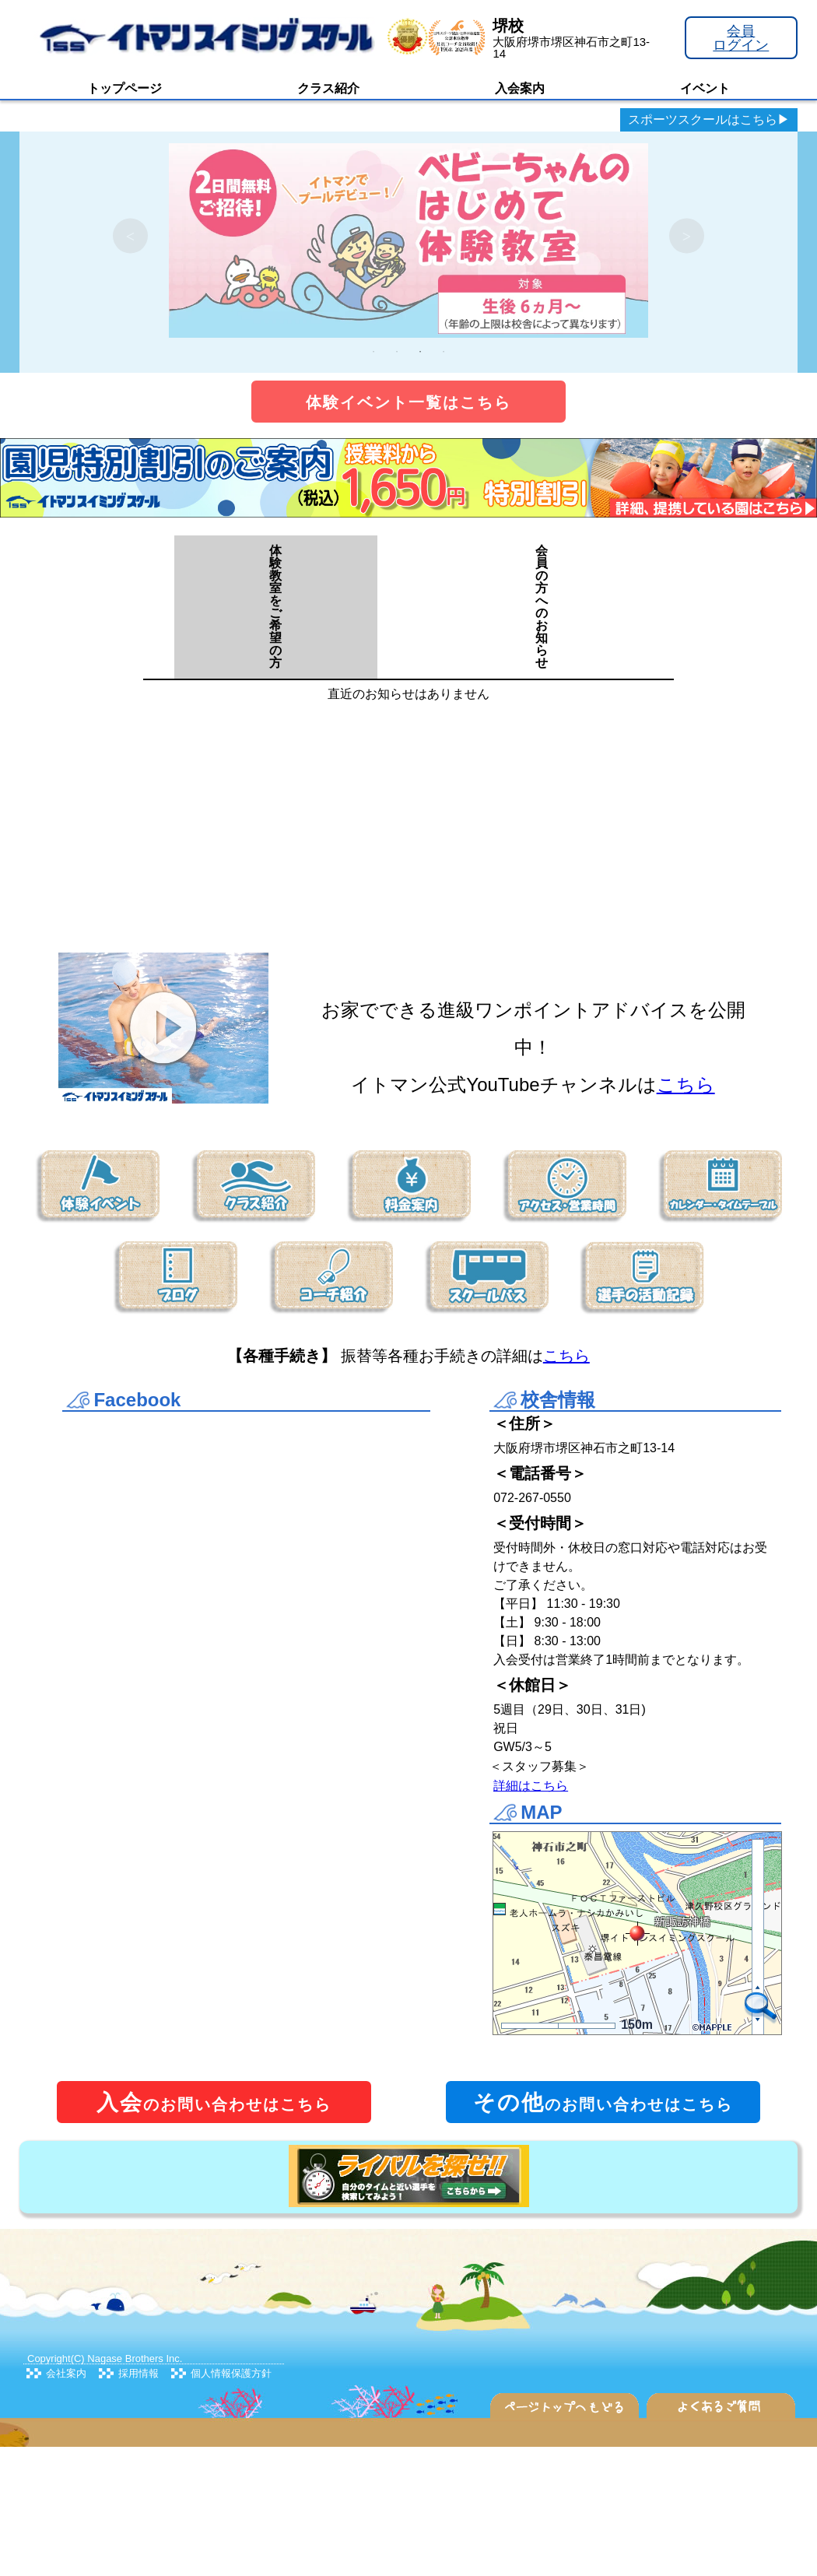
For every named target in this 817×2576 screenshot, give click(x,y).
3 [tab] (420, 352)
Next (686, 236)
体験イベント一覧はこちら (408, 402)
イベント (705, 88)
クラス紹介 (328, 88)
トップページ (124, 88)
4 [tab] (443, 352)
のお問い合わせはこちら (213, 2102)
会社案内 (66, 2373)
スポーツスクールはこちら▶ (709, 119)
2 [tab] (397, 352)
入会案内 (520, 88)
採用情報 (138, 2373)
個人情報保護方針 (231, 2373)
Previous (130, 236)
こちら (686, 1084)
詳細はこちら (530, 1785)
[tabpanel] (408, 236)
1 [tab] (373, 352)
